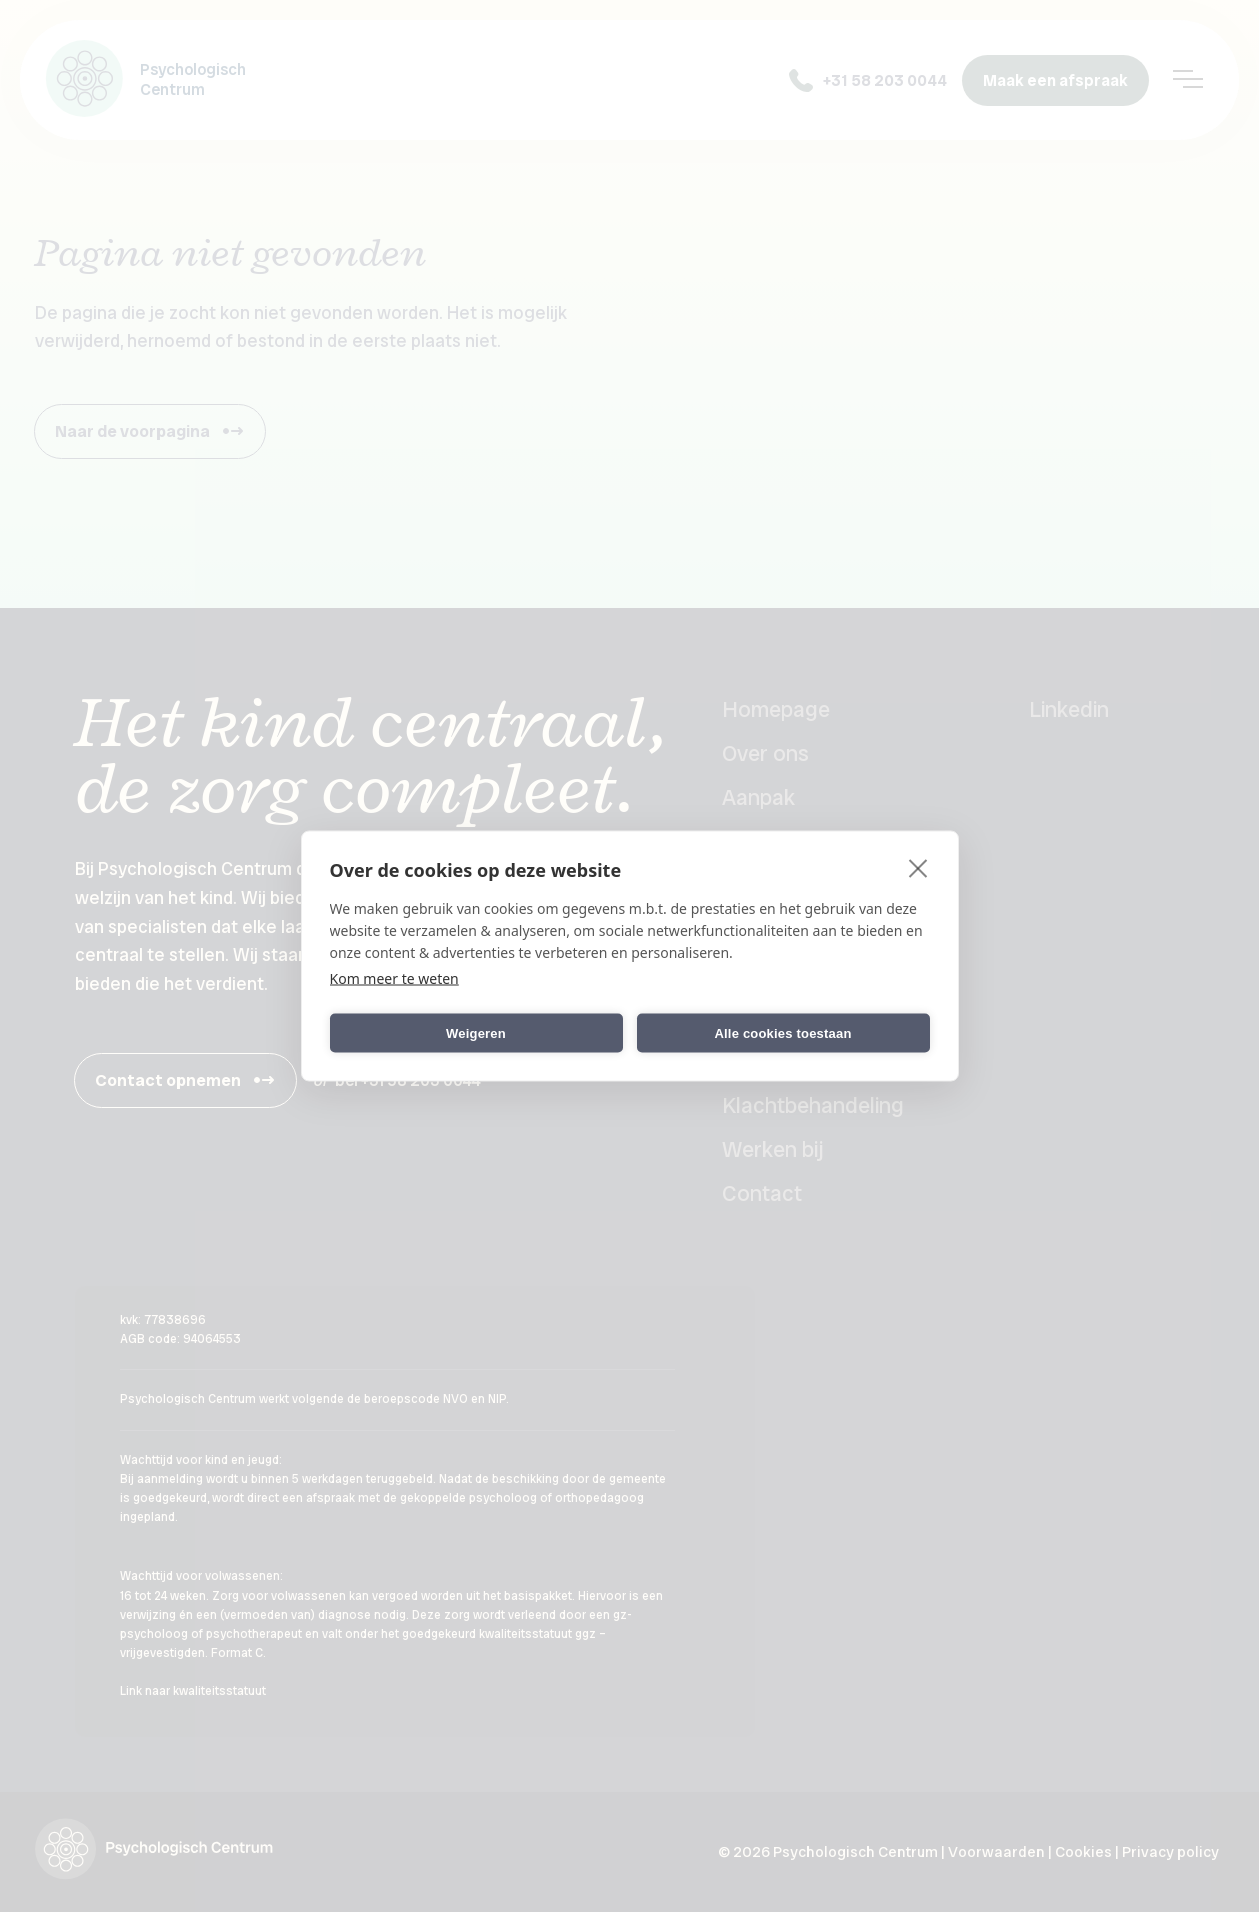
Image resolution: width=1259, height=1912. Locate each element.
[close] (918, 868)
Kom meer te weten (394, 978)
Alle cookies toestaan (782, 1032)
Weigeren (476, 1032)
